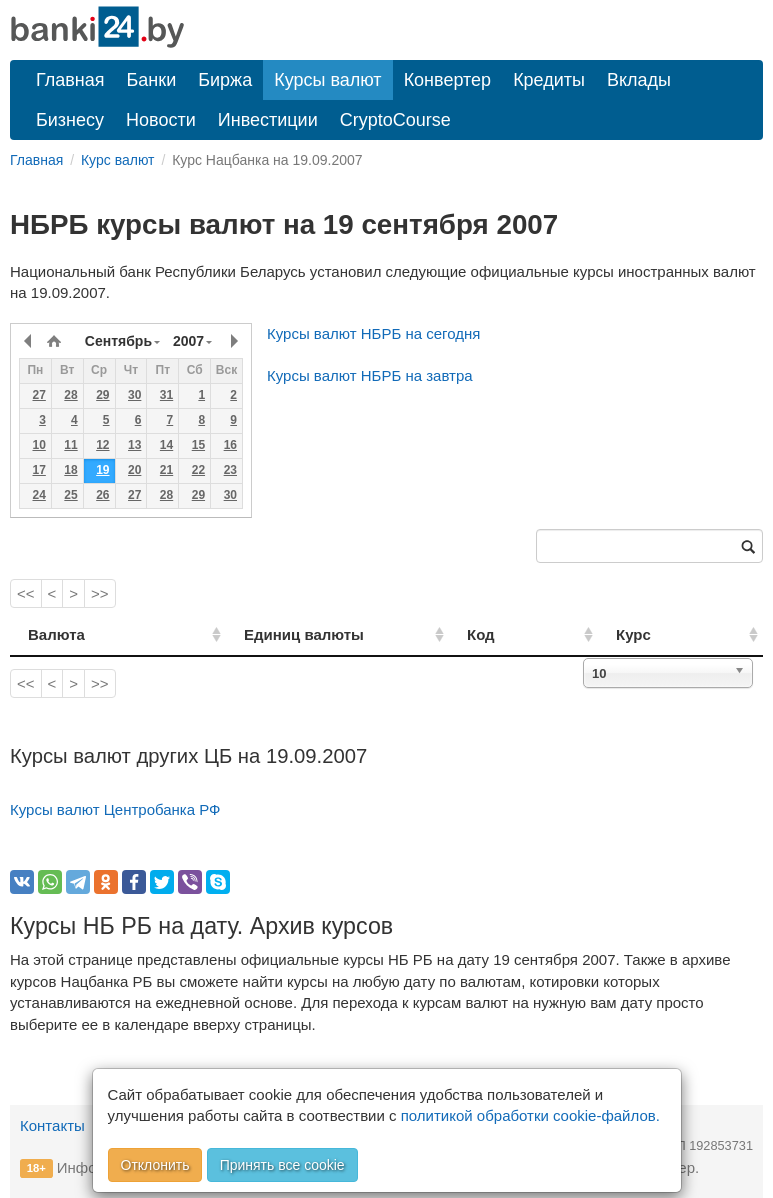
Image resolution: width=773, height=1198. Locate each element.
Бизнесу (70, 120)
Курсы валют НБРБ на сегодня (373, 333)
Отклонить (155, 1165)
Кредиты (549, 80)
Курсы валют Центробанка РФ (115, 809)
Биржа (225, 80)
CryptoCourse (395, 120)
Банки (152, 80)
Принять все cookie (282, 1165)
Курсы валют (327, 80)
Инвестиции (268, 120)
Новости (161, 120)
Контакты (52, 1125)
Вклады (639, 80)
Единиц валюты (270, 634)
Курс (659, 634)
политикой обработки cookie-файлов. (530, 1115)
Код (531, 634)
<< (26, 593)
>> (100, 593)
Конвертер (448, 80)
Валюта (56, 634)
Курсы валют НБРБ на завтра (370, 375)
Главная (70, 80)
